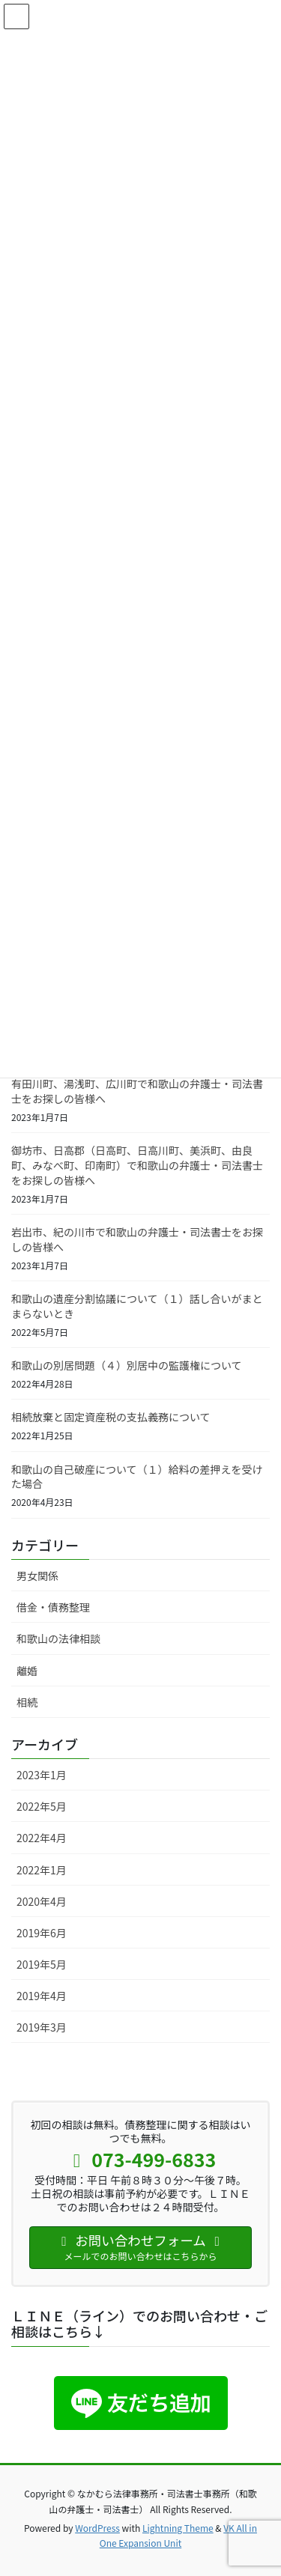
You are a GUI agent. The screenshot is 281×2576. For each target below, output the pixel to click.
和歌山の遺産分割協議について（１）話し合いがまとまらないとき (137, 1306)
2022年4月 (41, 1837)
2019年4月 (41, 1995)
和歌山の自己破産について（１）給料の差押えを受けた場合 (137, 1477)
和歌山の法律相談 (58, 1638)
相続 (26, 1702)
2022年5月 (41, 1806)
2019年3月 (41, 2027)
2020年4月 (41, 1901)
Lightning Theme (178, 2527)
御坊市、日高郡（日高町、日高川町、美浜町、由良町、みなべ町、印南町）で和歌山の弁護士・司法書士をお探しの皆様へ (137, 1165)
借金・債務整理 (53, 1607)
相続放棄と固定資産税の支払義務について (111, 1416)
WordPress (97, 2527)
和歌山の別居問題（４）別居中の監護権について (126, 1365)
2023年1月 (41, 1774)
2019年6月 (41, 1932)
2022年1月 (41, 1869)
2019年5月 (41, 1964)
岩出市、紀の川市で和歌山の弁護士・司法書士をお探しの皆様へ (137, 1239)
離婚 (26, 1670)
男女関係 (37, 1575)
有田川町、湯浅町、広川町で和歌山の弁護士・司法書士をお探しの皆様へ (137, 1091)
